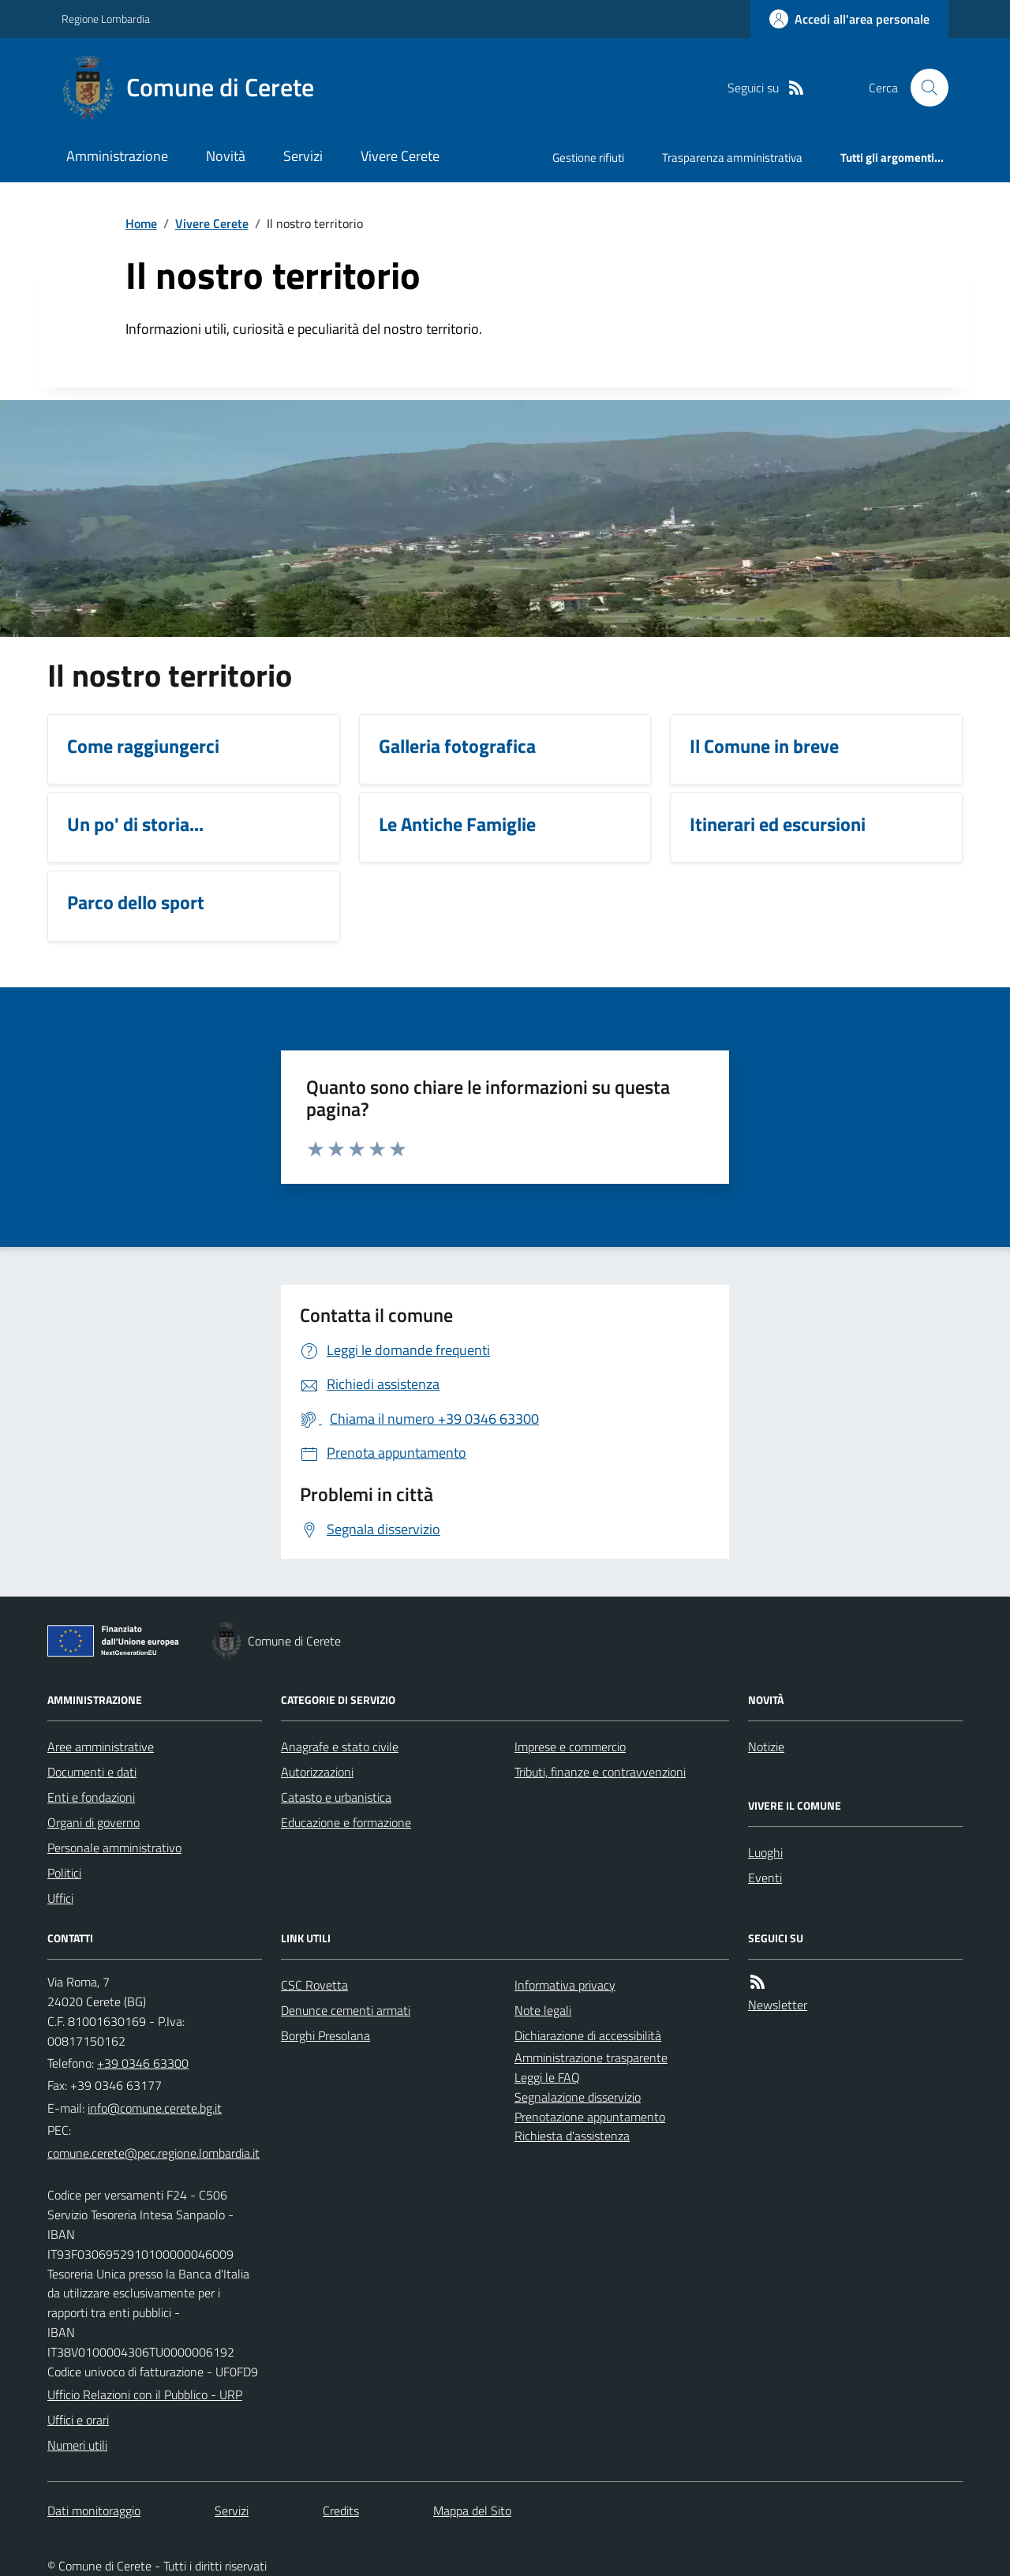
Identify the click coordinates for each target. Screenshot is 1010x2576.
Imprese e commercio (570, 1746)
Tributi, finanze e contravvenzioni (600, 1771)
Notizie (766, 1746)
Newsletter (777, 2004)
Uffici (60, 1898)
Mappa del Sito (472, 2510)
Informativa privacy (564, 1984)
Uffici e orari (78, 2419)
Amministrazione (117, 156)
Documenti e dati (92, 1771)
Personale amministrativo (114, 1847)
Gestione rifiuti (588, 157)
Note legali (542, 2010)
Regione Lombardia (106, 18)
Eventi (765, 1877)
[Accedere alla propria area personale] (849, 19)
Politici (64, 1872)
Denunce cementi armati (345, 2010)
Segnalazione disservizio (577, 2096)
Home (141, 223)
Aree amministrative (100, 1746)
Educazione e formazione (346, 1822)
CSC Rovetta (314, 1984)
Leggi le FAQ (547, 2077)
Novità (225, 156)
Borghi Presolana (325, 2035)
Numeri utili (77, 2445)
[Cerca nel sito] (923, 88)
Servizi (303, 156)
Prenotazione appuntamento (589, 2116)
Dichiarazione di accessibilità (587, 2035)
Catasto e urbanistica (336, 1797)
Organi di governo (93, 1822)
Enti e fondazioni (91, 1797)
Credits (341, 2510)
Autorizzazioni (317, 1771)
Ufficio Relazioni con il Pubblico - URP (144, 2394)
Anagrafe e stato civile (339, 1746)
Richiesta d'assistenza (572, 2135)
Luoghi (765, 1852)
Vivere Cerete (400, 156)
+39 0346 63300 (143, 2063)
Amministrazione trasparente (591, 2057)
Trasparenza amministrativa (732, 157)
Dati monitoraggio (93, 2510)
